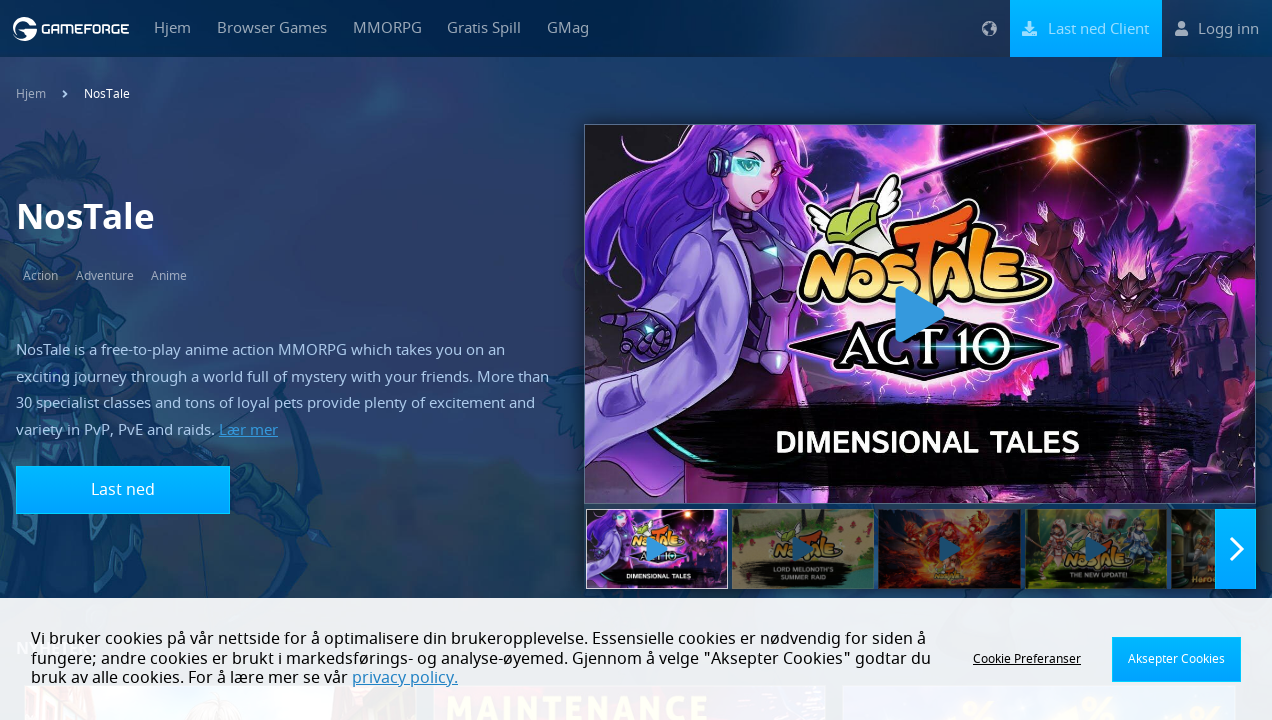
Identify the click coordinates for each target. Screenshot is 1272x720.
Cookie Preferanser (1027, 659)
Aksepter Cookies (1176, 659)
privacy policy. (405, 678)
